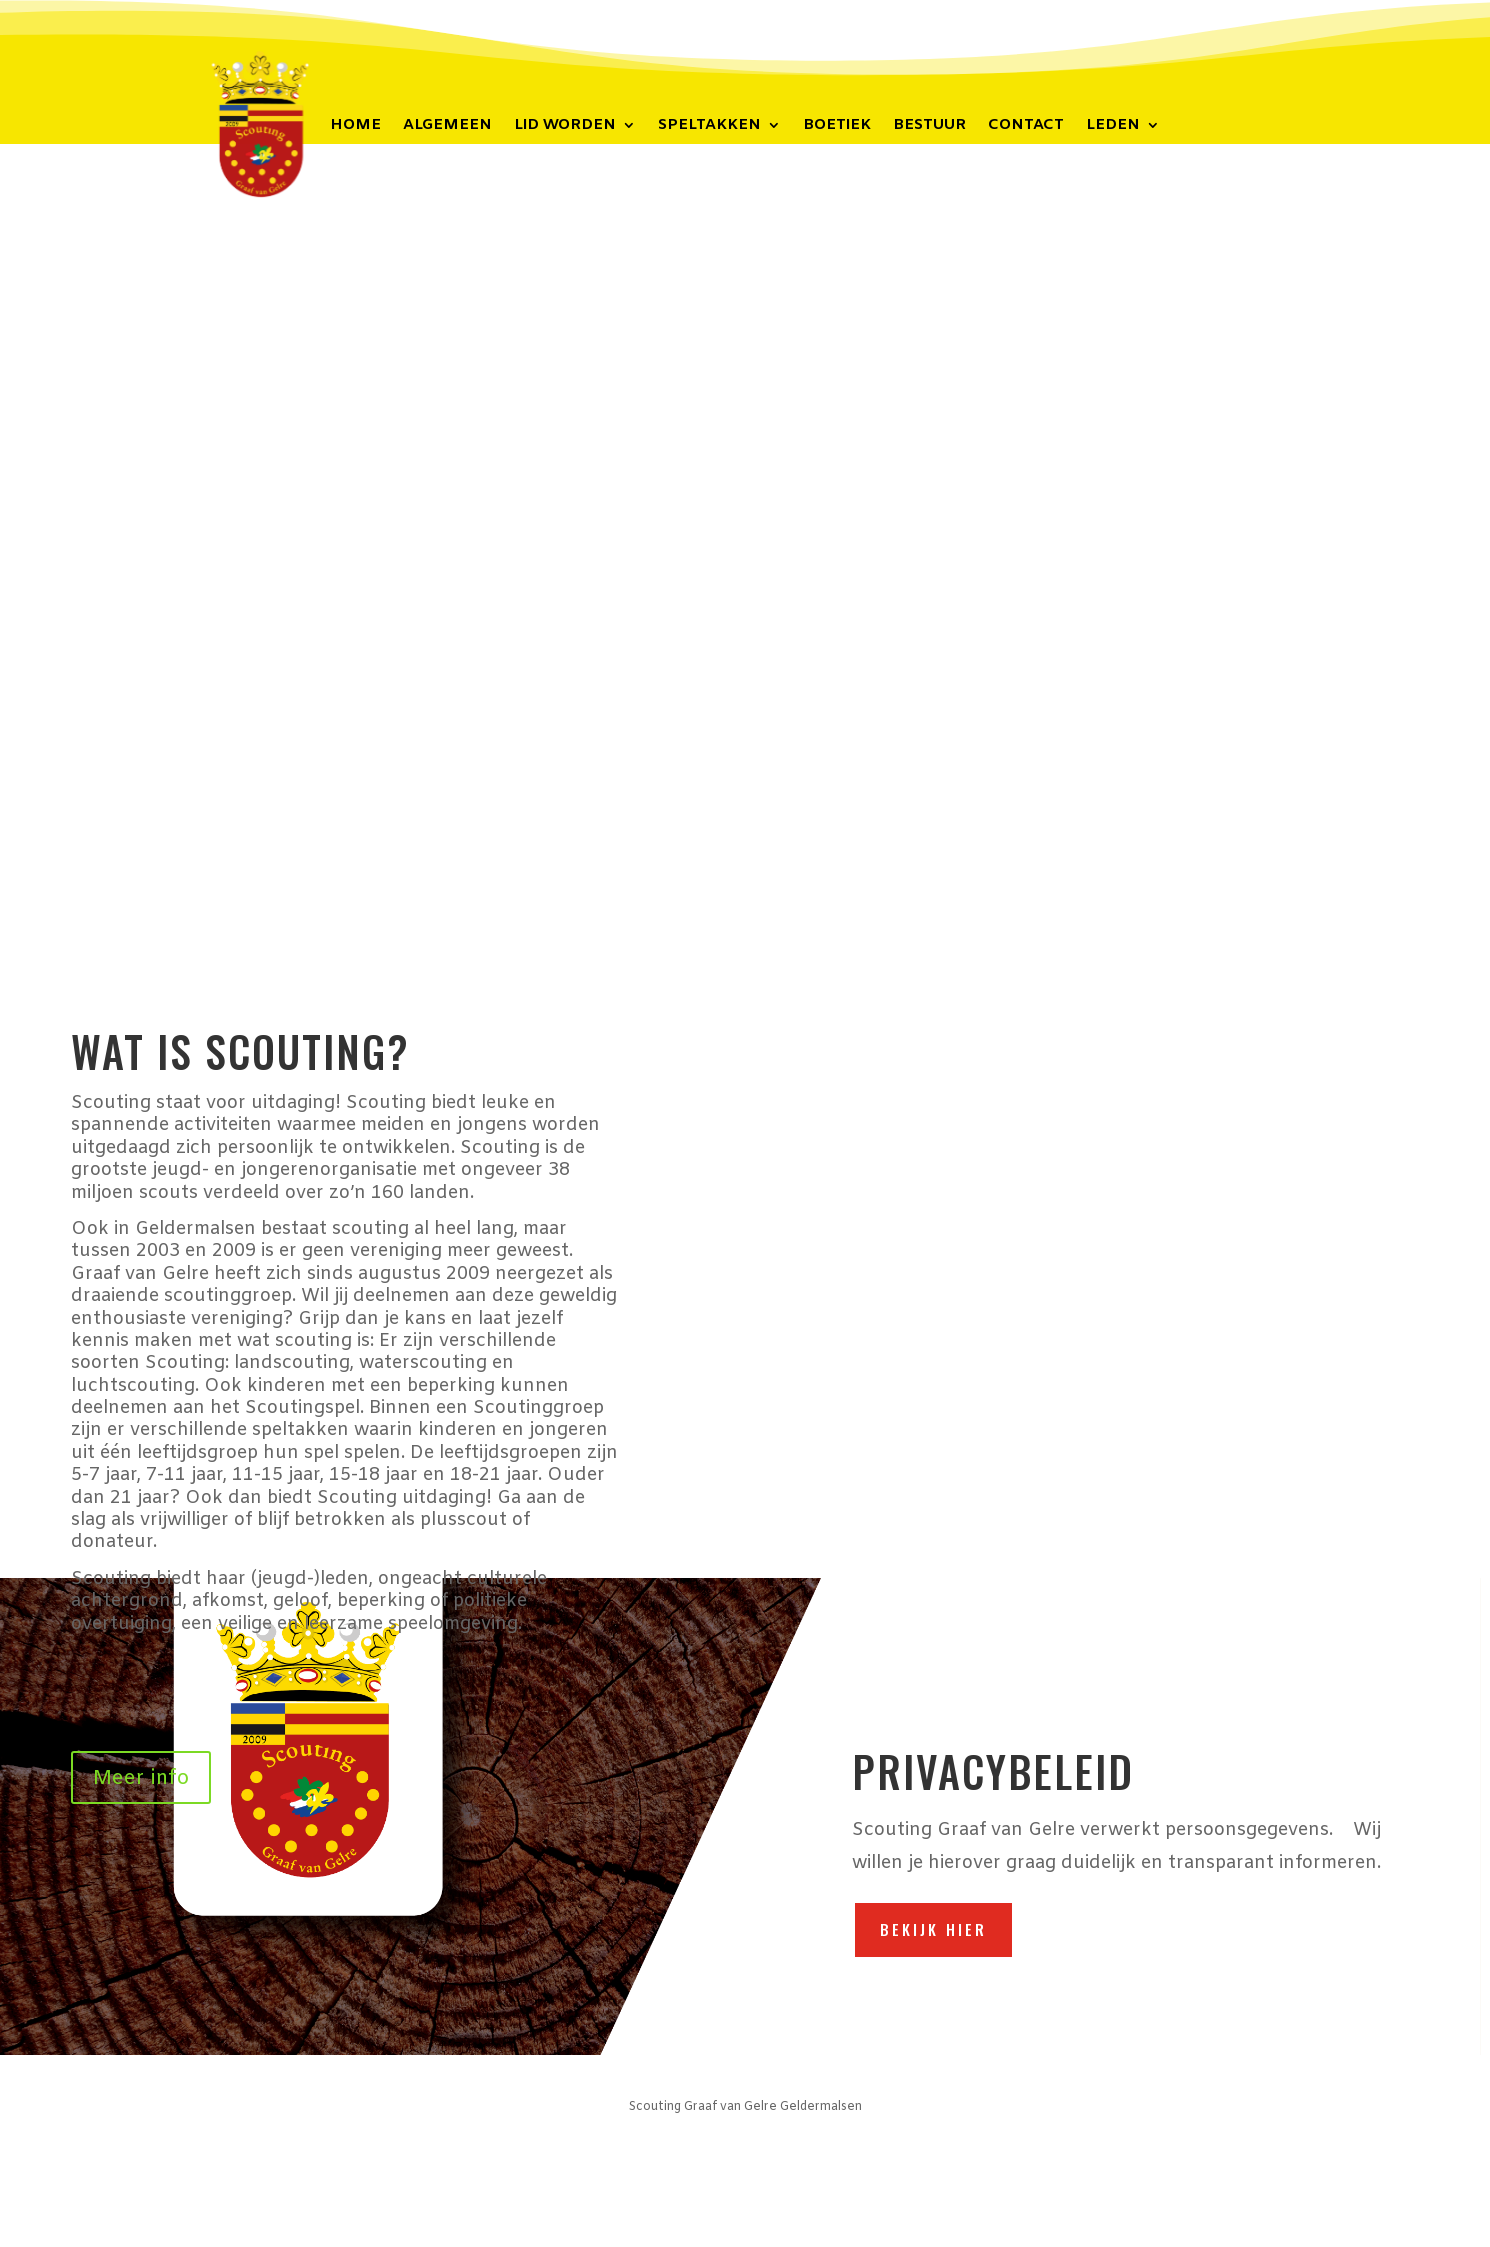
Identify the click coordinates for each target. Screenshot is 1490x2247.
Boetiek (837, 126)
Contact (1026, 126)
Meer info (141, 1778)
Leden (1113, 126)
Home (355, 126)
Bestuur (929, 126)
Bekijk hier (933, 1929)
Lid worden (565, 126)
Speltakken (709, 126)
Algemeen (447, 126)
